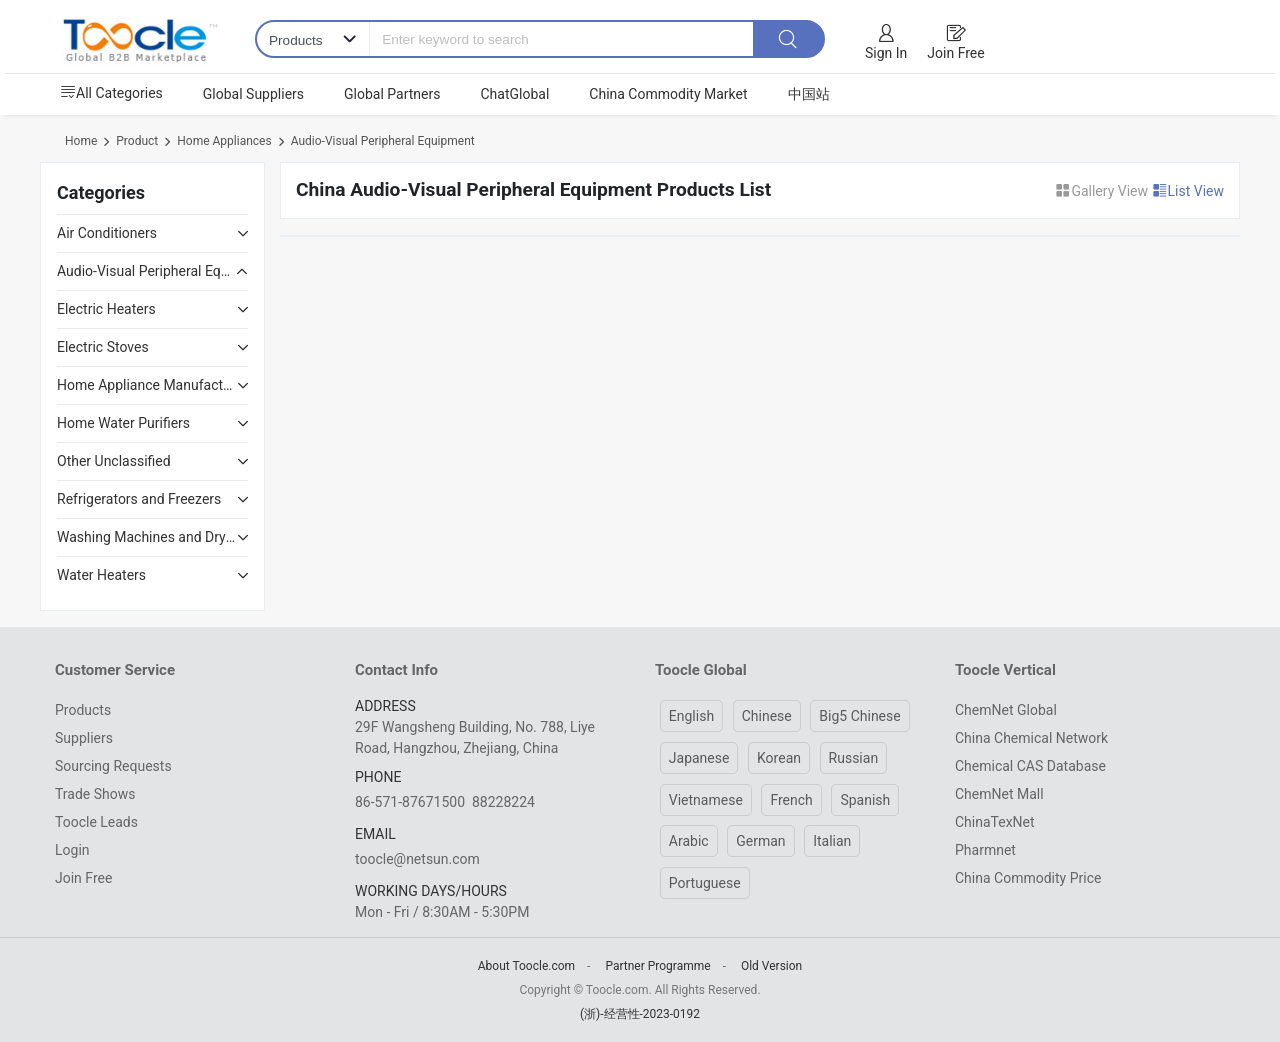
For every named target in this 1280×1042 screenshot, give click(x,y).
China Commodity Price (1028, 878)
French (791, 800)
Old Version (771, 966)
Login (72, 850)
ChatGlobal (514, 94)
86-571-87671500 (410, 802)
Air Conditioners (107, 233)
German (760, 841)
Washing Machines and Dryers (147, 537)
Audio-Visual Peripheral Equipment (383, 141)
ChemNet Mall (999, 794)
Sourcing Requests (113, 766)
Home (81, 141)
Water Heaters (101, 575)
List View (1188, 191)
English (691, 716)
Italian (832, 841)
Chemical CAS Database (1030, 766)
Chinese (767, 716)
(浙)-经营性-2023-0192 (640, 1014)
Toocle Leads (96, 822)
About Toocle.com (526, 966)
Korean (779, 758)
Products (83, 710)
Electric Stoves (103, 347)
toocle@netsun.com (417, 859)
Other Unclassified (114, 461)
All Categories (111, 93)
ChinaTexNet (995, 822)
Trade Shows (95, 794)
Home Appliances (224, 141)
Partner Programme (657, 966)
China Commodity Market (668, 94)
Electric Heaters (106, 309)
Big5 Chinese (859, 716)
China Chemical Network (1031, 738)
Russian (854, 758)
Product (137, 141)
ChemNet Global (1006, 710)
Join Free (955, 53)
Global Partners (392, 94)
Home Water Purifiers (123, 423)
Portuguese (705, 883)
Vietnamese (706, 800)
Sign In (886, 53)
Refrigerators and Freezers (139, 499)
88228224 (503, 802)
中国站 (809, 94)
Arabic (689, 841)
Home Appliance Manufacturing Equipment (147, 385)
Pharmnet (985, 850)
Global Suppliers (253, 94)
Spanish (865, 800)
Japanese (699, 758)
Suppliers (84, 738)
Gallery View (1103, 191)
